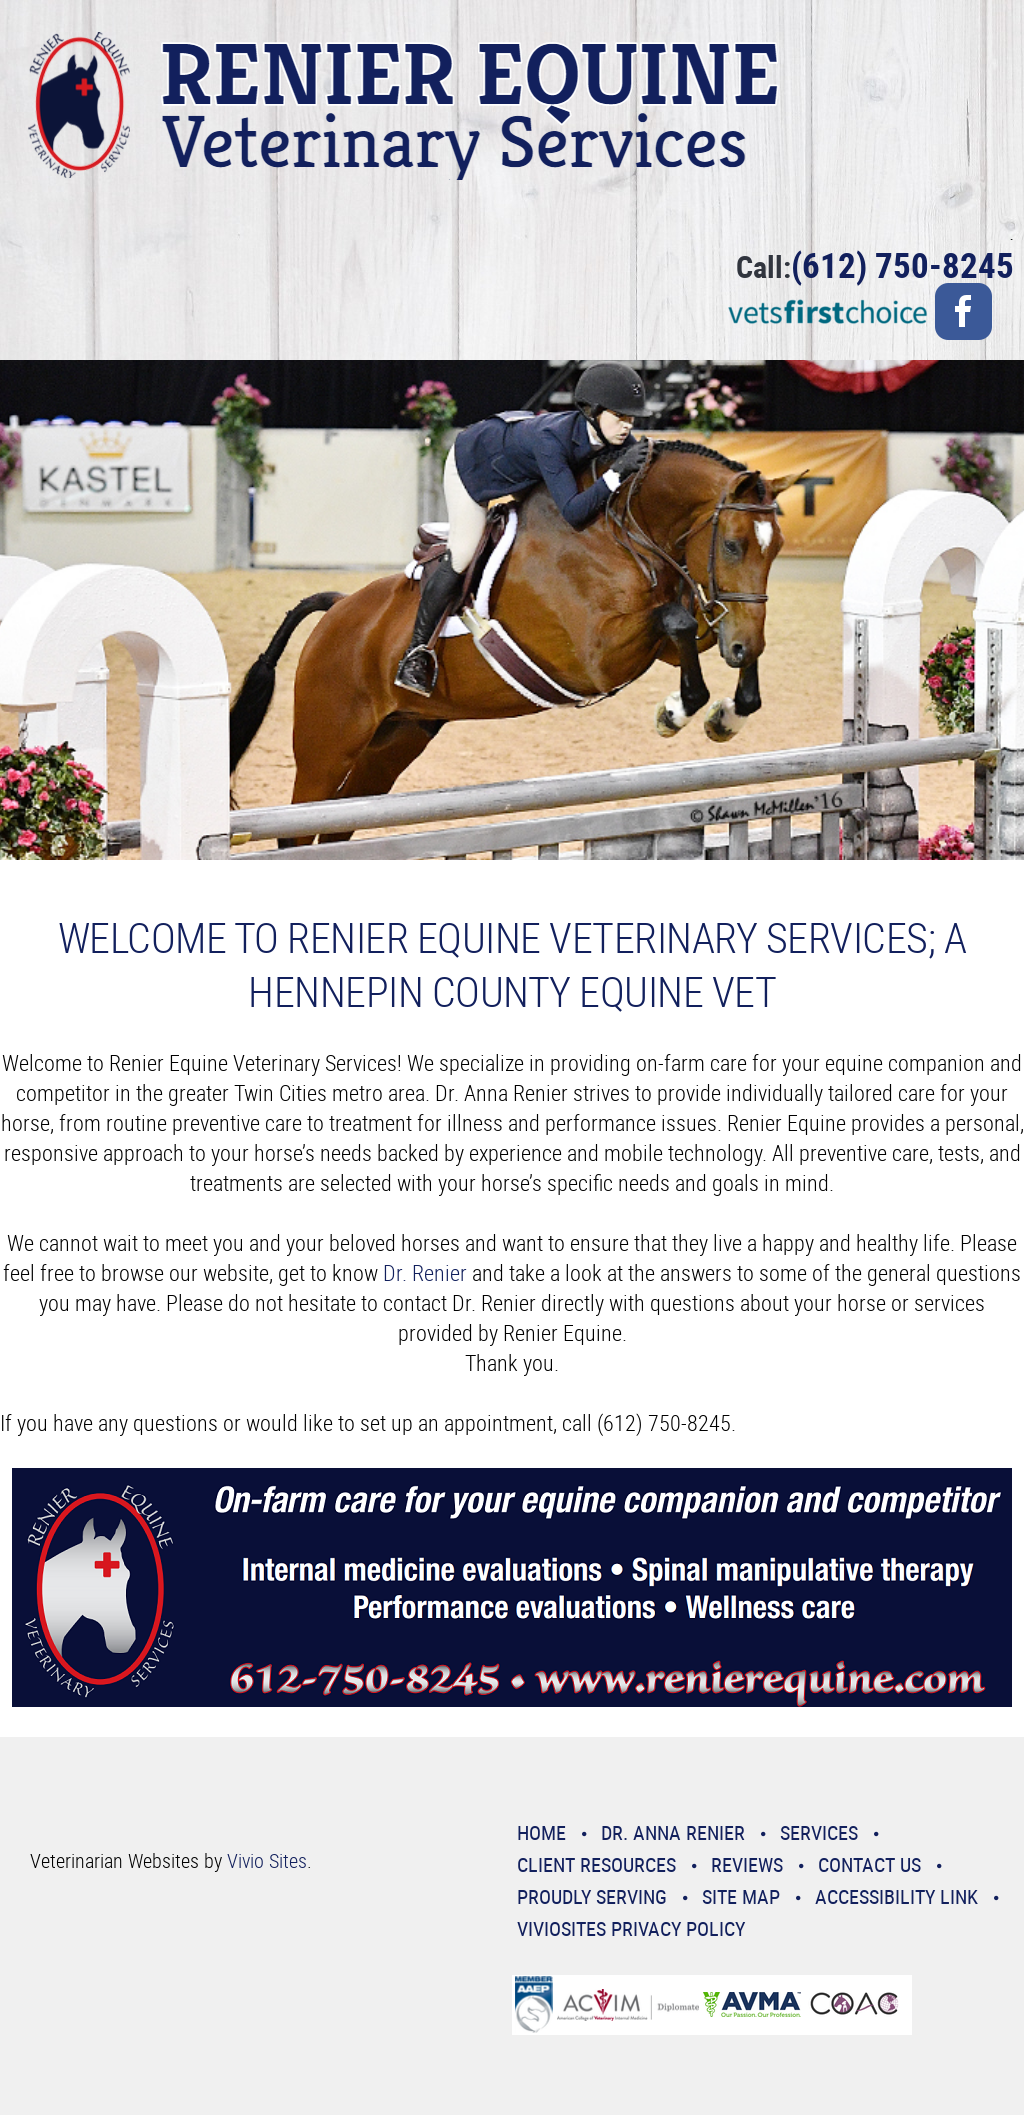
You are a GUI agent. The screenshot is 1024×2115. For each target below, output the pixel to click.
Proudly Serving (592, 1896)
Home (541, 1832)
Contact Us (869, 1864)
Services (819, 1832)
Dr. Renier (425, 1272)
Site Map (741, 1896)
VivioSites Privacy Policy (631, 1928)
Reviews (747, 1864)
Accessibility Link (896, 1896)
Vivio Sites (267, 1860)
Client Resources (596, 1864)
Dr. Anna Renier (673, 1832)
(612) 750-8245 (902, 264)
